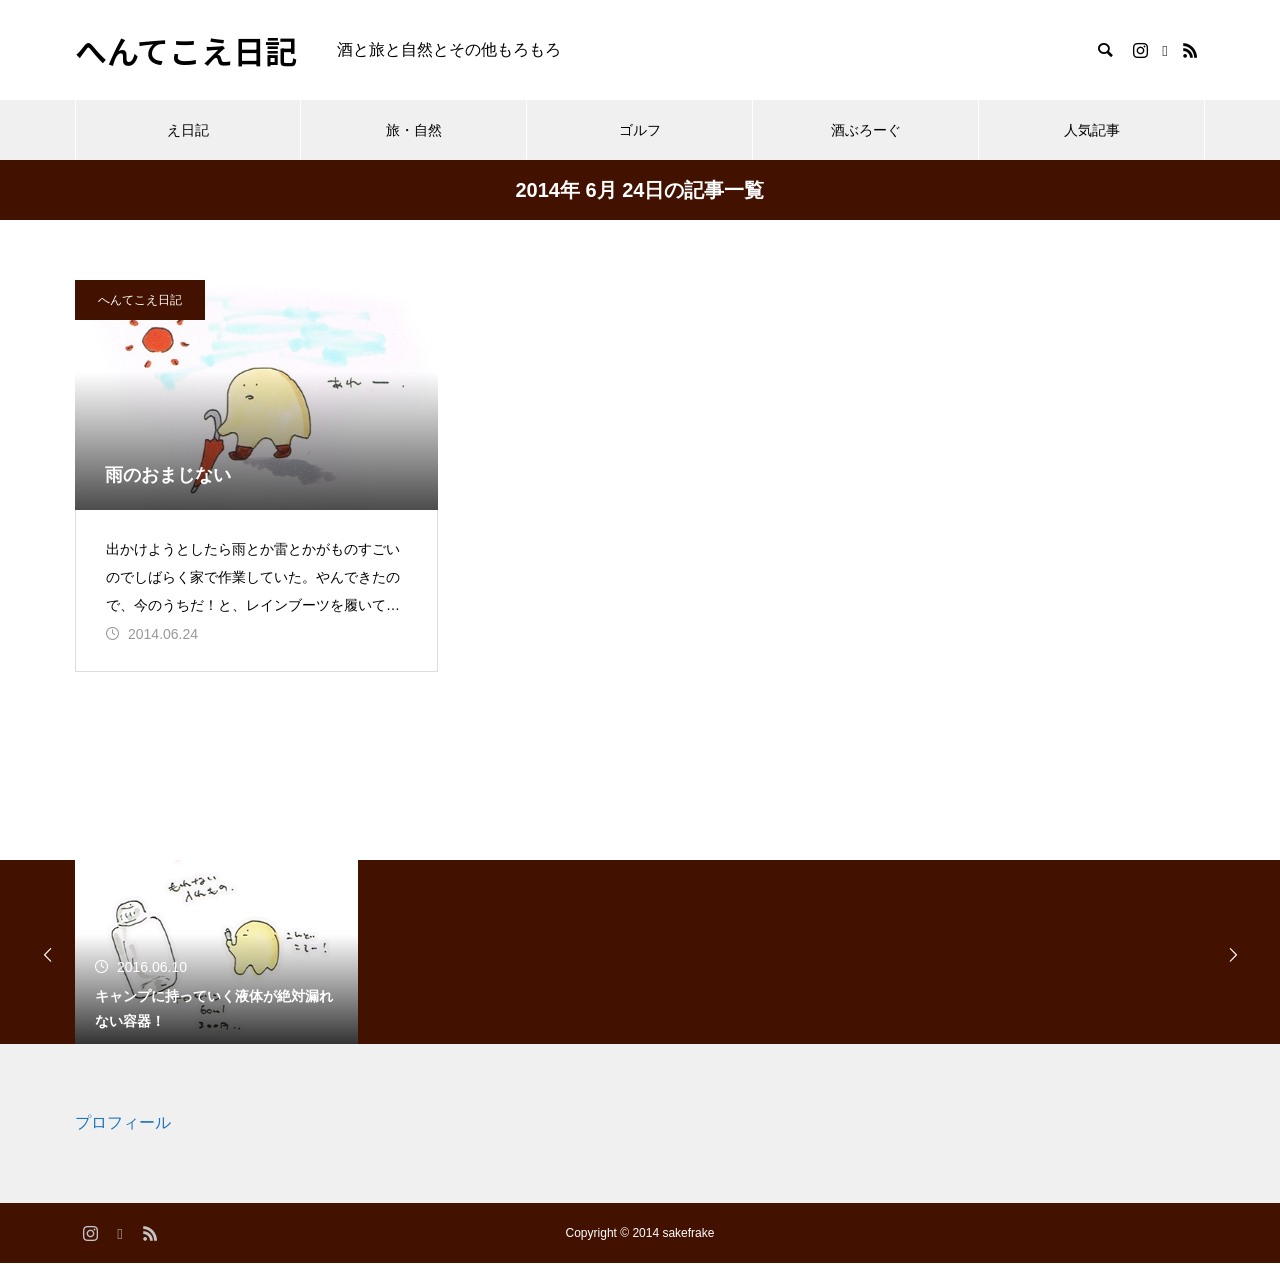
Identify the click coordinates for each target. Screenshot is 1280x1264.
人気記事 (1092, 130)
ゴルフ (640, 130)
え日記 (188, 130)
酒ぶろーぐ (866, 130)
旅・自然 (414, 130)
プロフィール (123, 1124)
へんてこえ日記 (140, 300)
